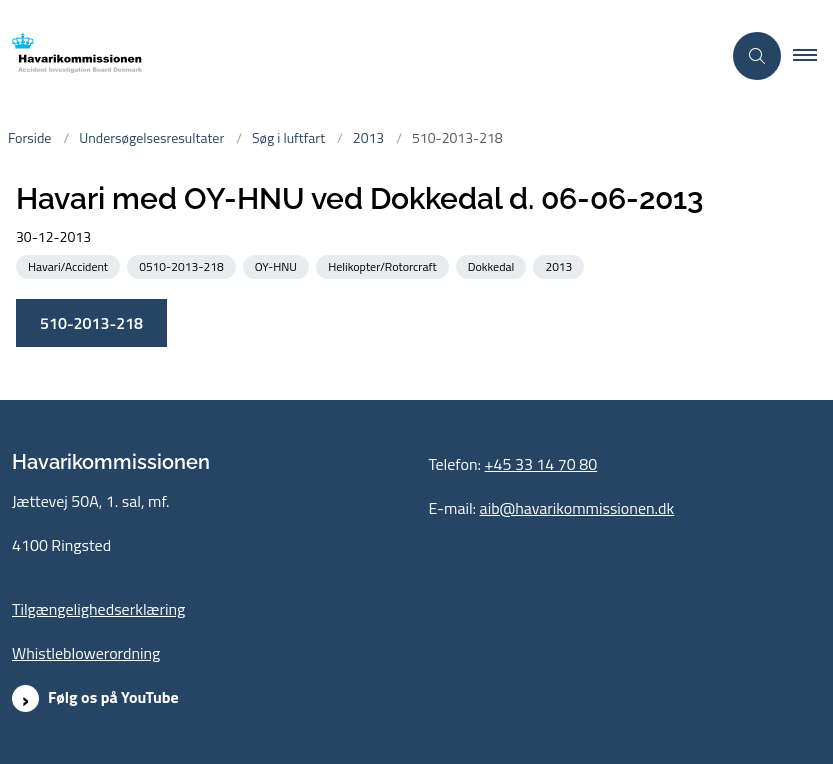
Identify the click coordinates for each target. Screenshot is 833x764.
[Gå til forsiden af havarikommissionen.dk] (71, 56)
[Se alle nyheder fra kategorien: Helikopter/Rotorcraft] (384, 265)
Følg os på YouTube (113, 697)
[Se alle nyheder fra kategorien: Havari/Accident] (70, 265)
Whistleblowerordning (86, 653)
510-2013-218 (91, 323)
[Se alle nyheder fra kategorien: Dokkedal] (493, 265)
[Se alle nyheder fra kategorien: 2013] (560, 265)
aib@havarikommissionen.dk (577, 508)
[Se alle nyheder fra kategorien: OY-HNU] (278, 265)
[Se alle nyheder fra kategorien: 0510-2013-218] (183, 265)
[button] (813, 56)
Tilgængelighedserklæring (98, 609)
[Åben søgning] (757, 56)
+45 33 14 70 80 (541, 464)
